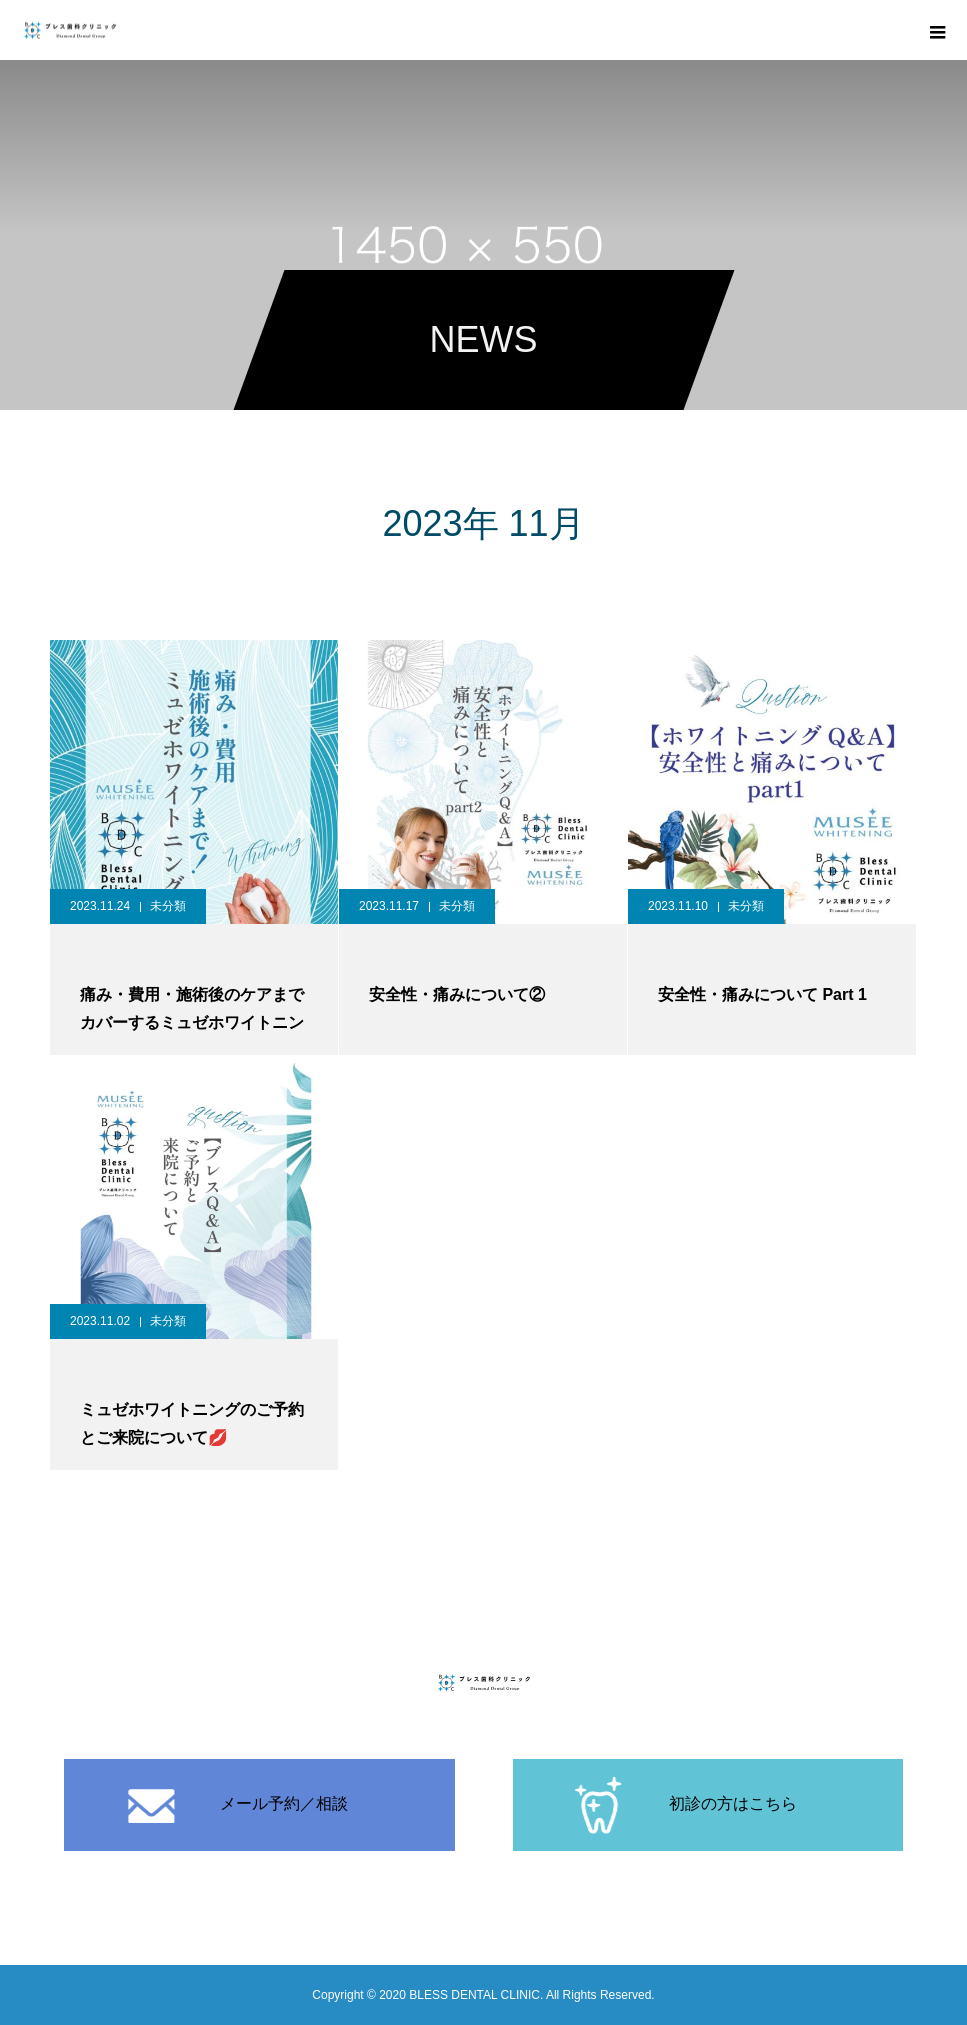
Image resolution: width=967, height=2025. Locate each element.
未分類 (168, 906)
